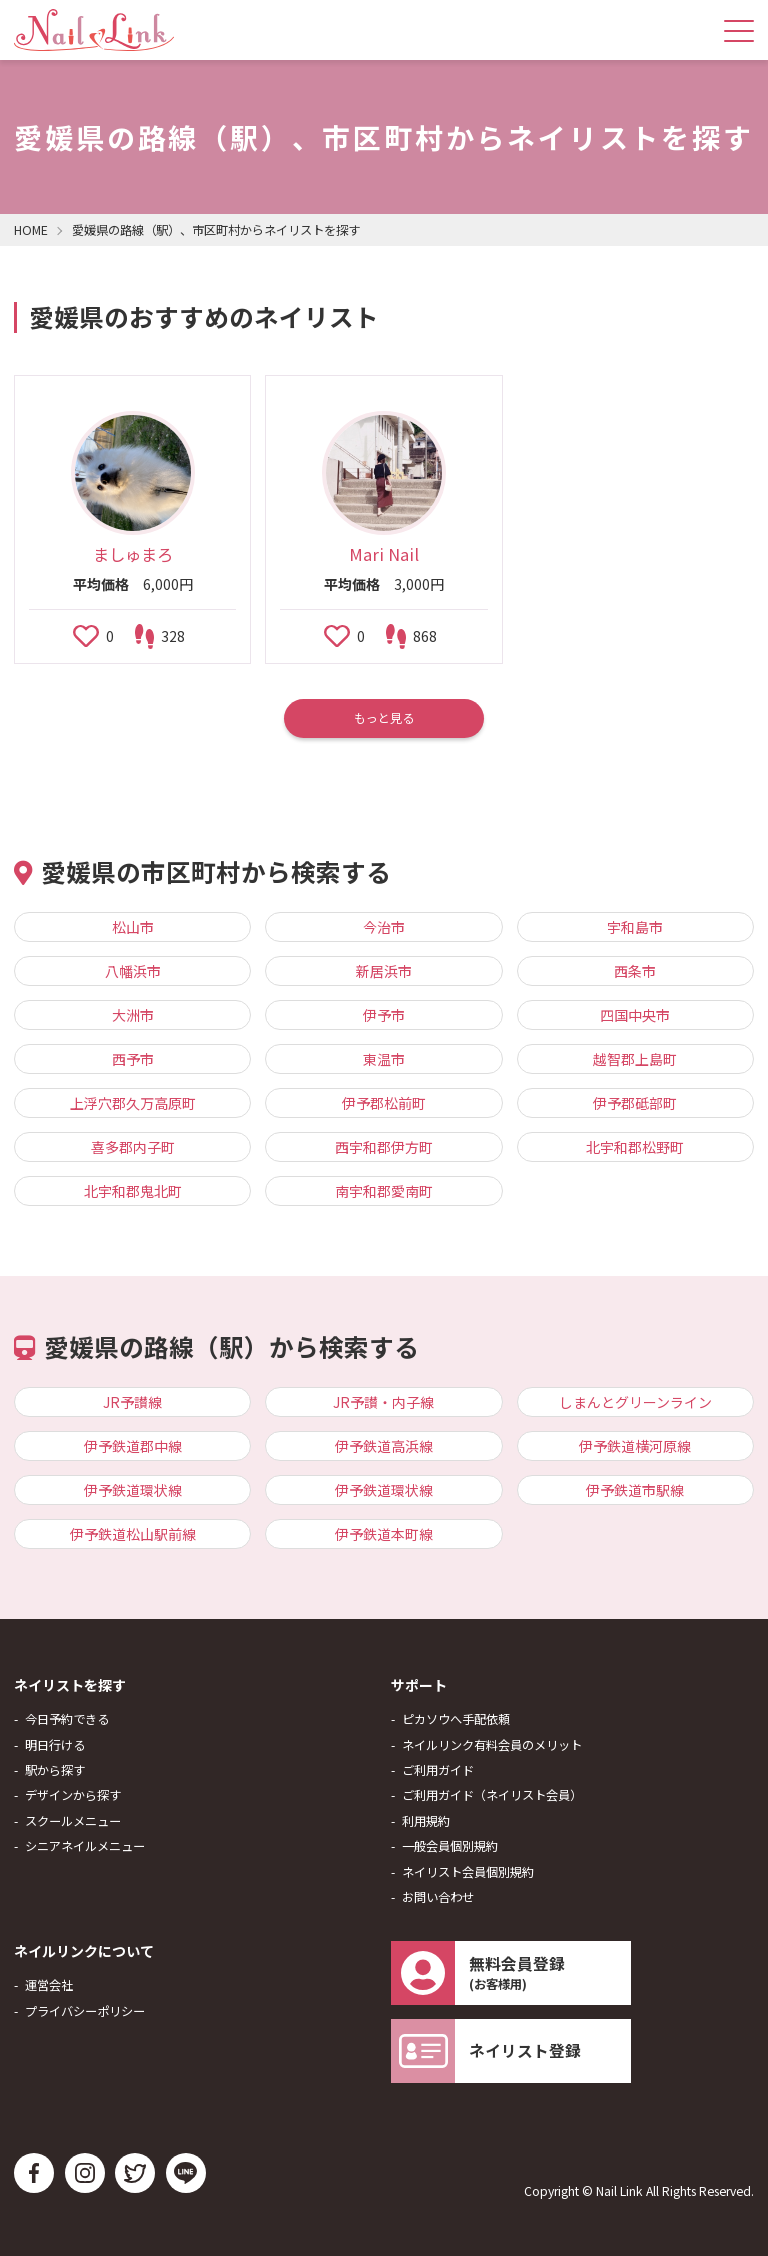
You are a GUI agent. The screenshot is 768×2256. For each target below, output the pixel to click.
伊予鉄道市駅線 (635, 1490)
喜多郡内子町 (133, 1147)
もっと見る (384, 718)
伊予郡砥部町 (635, 1103)
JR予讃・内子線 (383, 1402)
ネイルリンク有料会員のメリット (492, 1745)
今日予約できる (67, 1719)
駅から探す (55, 1770)
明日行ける (55, 1745)
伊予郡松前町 (384, 1103)
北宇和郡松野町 (635, 1147)
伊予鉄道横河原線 (635, 1446)
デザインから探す (73, 1795)
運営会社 (49, 1985)
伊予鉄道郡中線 (133, 1446)
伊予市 (384, 1015)
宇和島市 (635, 927)
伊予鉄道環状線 (133, 1490)
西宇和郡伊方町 (384, 1147)
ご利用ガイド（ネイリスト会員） (492, 1795)
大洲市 (133, 1015)
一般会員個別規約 (450, 1846)
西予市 (133, 1059)
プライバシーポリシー (85, 2011)
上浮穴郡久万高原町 (133, 1103)
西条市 (635, 971)
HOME (31, 230)
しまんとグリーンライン (635, 1402)
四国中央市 (635, 1015)
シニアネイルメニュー (85, 1846)
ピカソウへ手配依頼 (456, 1719)
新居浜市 (384, 971)
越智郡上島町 (635, 1059)
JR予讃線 (132, 1402)
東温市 (384, 1059)
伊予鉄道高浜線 (384, 1446)
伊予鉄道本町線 (384, 1534)
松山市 (133, 927)
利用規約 (426, 1821)
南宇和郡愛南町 (384, 1191)
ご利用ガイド (438, 1770)
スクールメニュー (73, 1821)
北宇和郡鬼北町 (133, 1191)
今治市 (384, 927)
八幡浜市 (133, 971)
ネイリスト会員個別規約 (468, 1872)
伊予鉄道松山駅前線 (133, 1534)
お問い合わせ (438, 1897)
